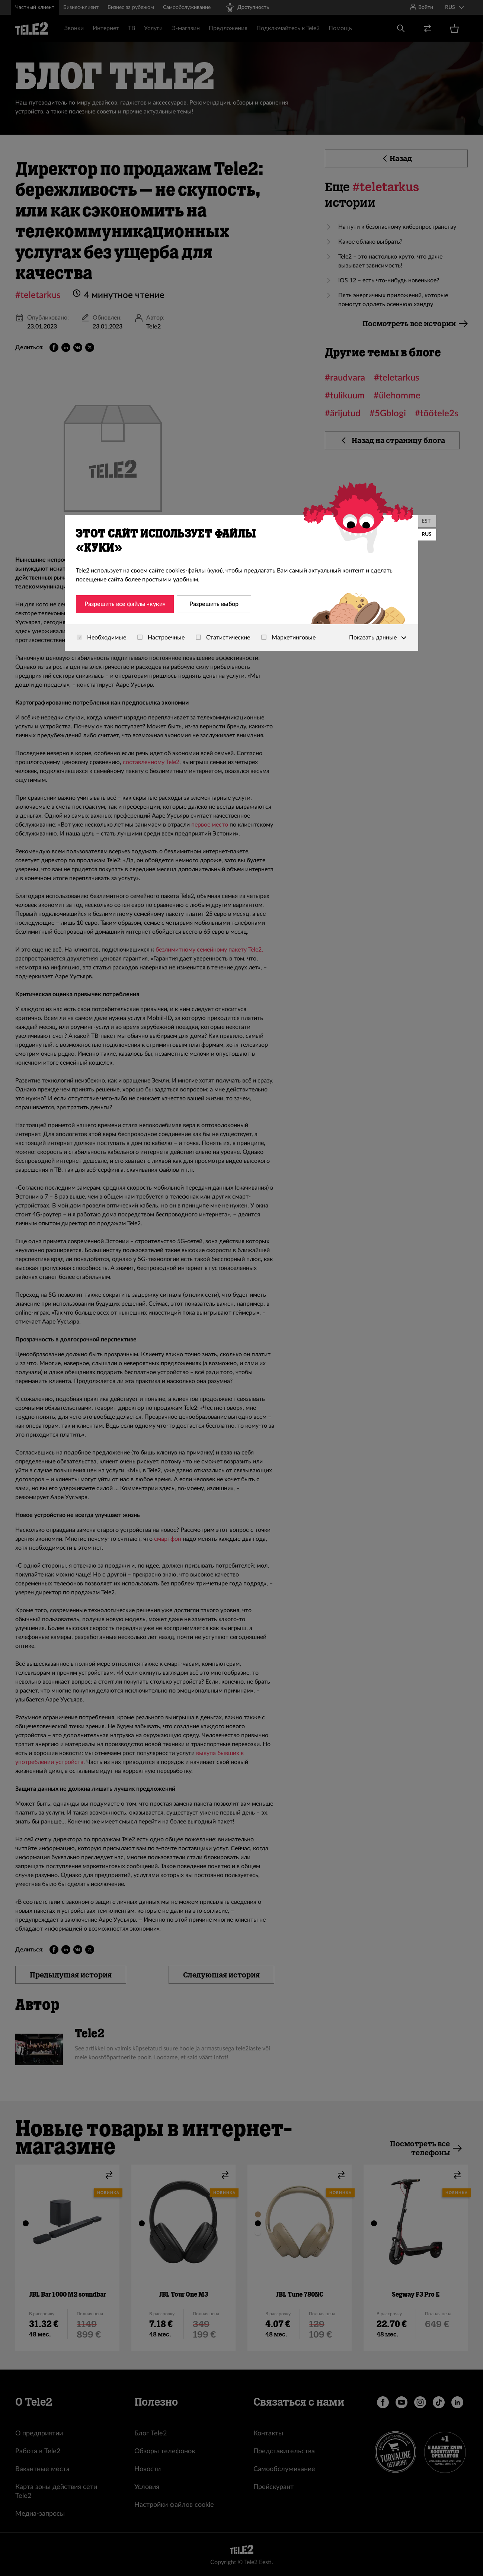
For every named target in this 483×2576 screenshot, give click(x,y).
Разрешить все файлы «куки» (124, 604)
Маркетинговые (288, 638)
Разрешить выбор (214, 604)
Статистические (223, 638)
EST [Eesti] (426, 521)
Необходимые (101, 638)
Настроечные (161, 638)
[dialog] (241, 583)
